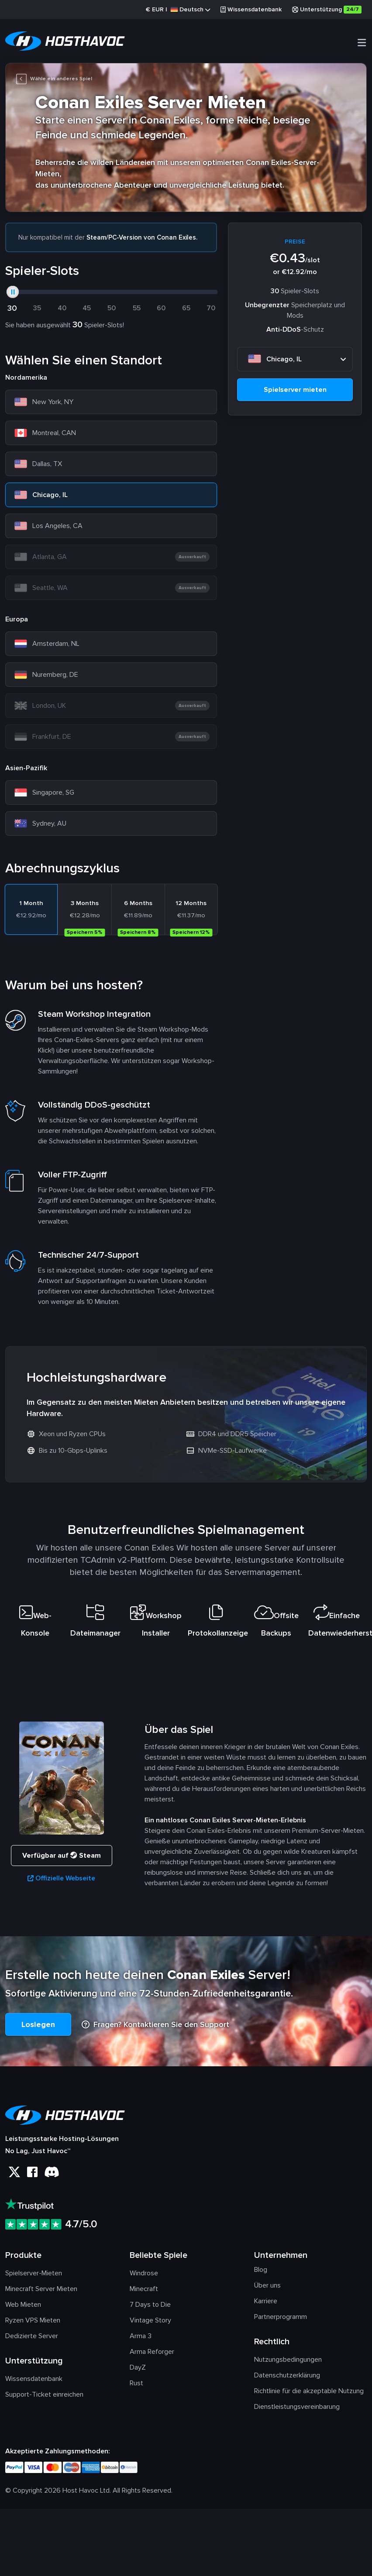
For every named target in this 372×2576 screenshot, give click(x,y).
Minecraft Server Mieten (41, 2292)
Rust (136, 2386)
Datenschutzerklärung (287, 2378)
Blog (260, 2273)
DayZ (138, 2371)
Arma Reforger (152, 2355)
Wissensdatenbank (251, 9)
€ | (178, 9)
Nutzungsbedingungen (288, 2363)
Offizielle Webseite (61, 1881)
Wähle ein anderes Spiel (54, 80)
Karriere (265, 2304)
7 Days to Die (150, 2308)
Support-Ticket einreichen (44, 2398)
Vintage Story (150, 2323)
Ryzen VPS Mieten (32, 2323)
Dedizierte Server (31, 2339)
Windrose (144, 2276)
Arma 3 (141, 2339)
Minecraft (144, 2292)
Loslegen (38, 2028)
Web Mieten (23, 2308)
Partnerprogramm (280, 2320)
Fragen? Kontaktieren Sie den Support (155, 2028)
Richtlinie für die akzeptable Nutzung (309, 2394)
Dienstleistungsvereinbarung (297, 2410)
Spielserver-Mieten (33, 2276)
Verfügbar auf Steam (61, 1859)
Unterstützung (327, 10)
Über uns (267, 2288)
